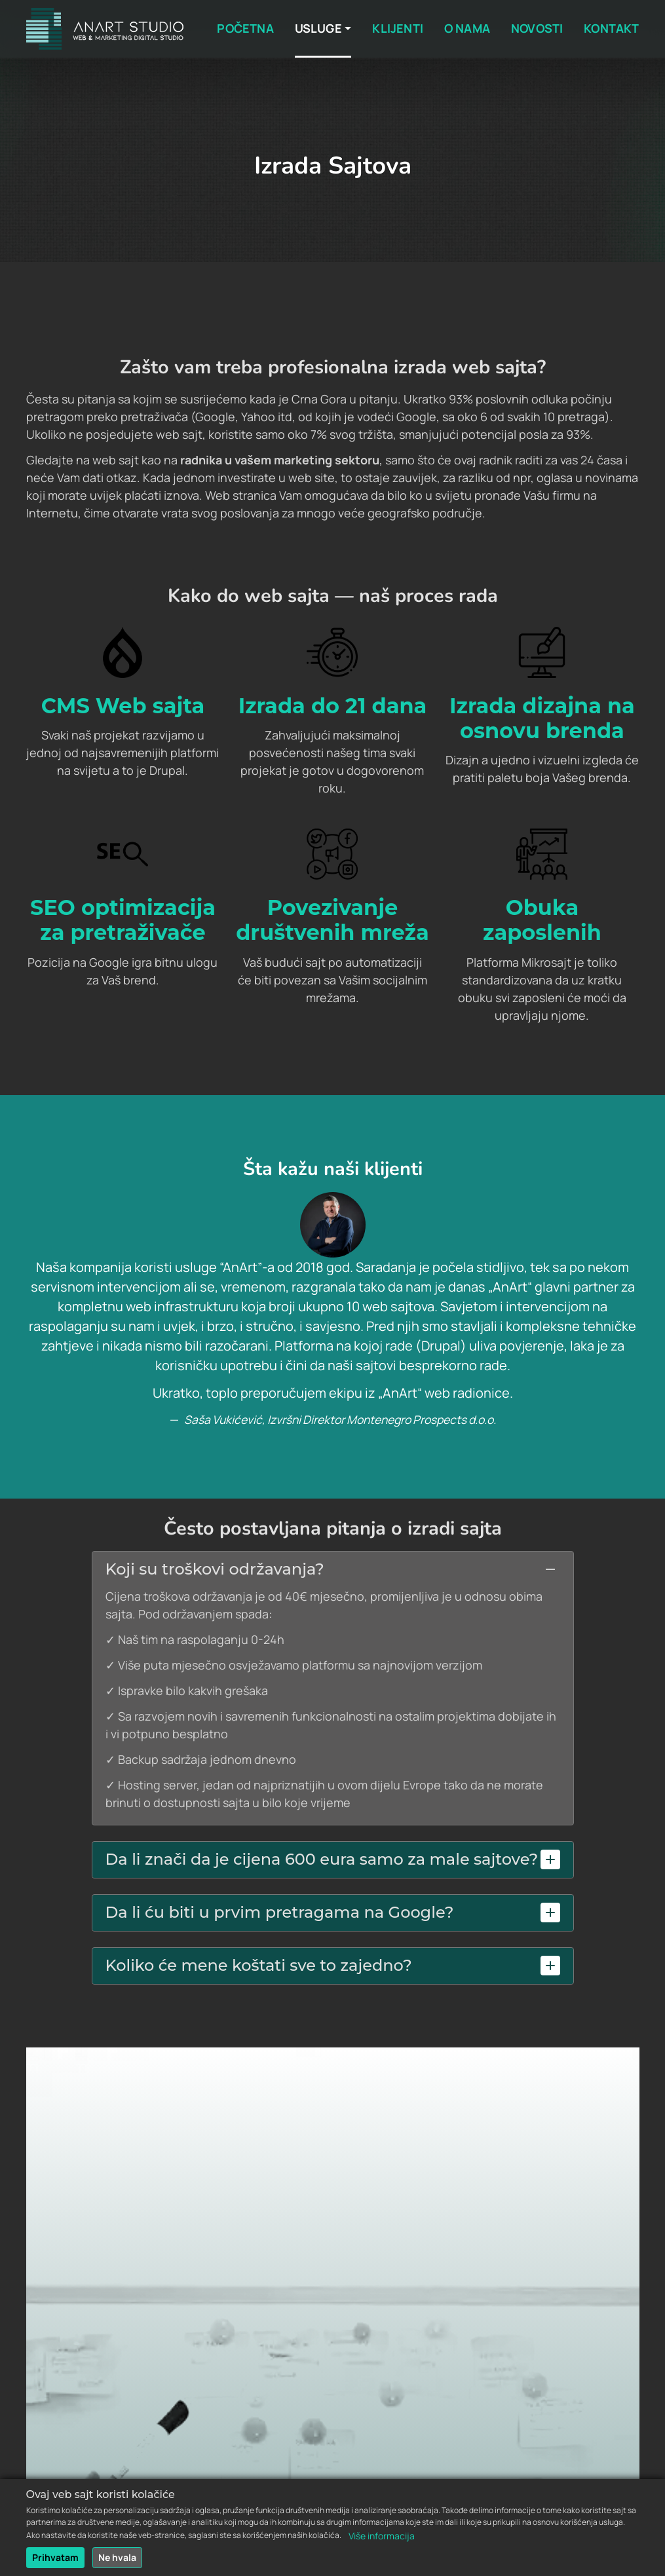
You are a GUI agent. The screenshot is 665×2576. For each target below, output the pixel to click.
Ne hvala (117, 2562)
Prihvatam (55, 2562)
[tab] (332, 1570)
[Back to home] (104, 29)
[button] (332, 1569)
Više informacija (382, 2540)
